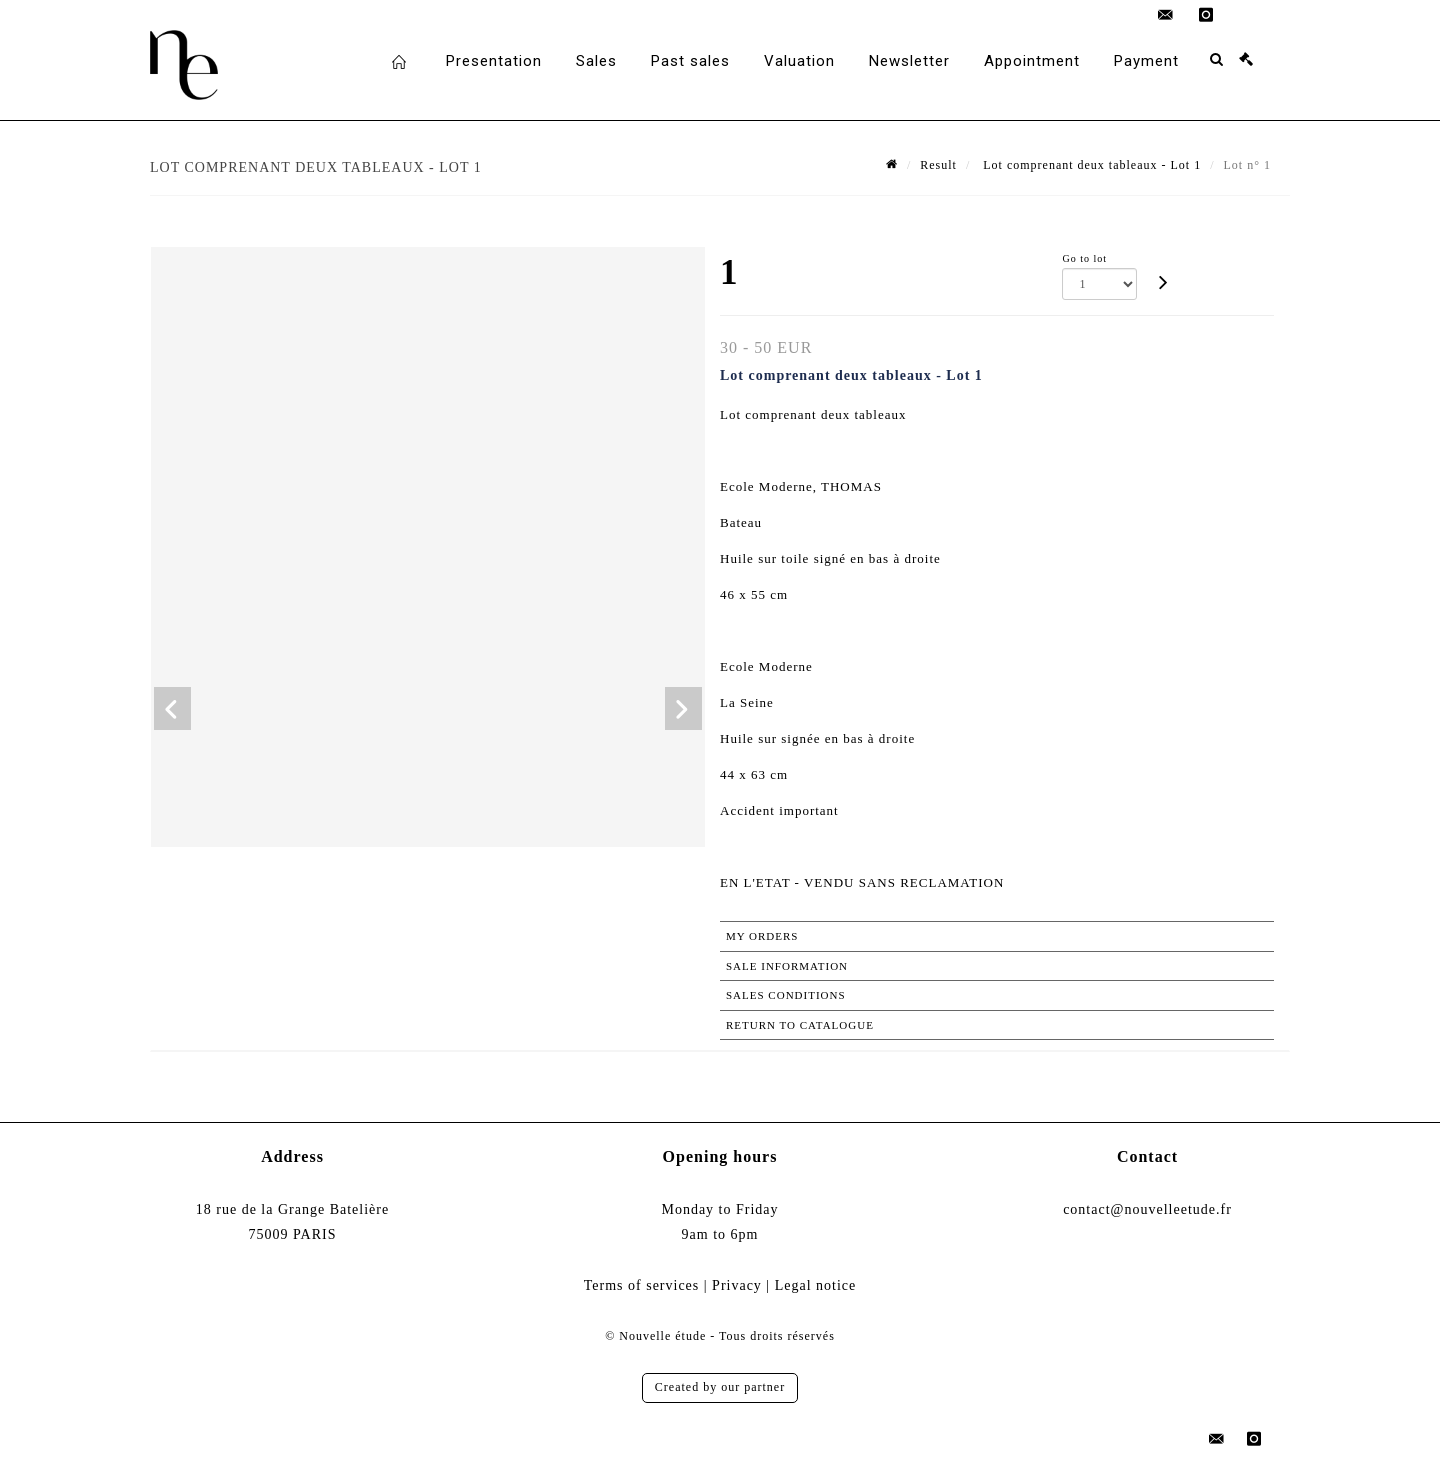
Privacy (737, 1285)
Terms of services (642, 1285)
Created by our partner (720, 1387)
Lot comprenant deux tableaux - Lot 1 (1090, 165)
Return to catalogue (800, 1025)
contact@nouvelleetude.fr (1147, 1209)
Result (938, 165)
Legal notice (816, 1285)
